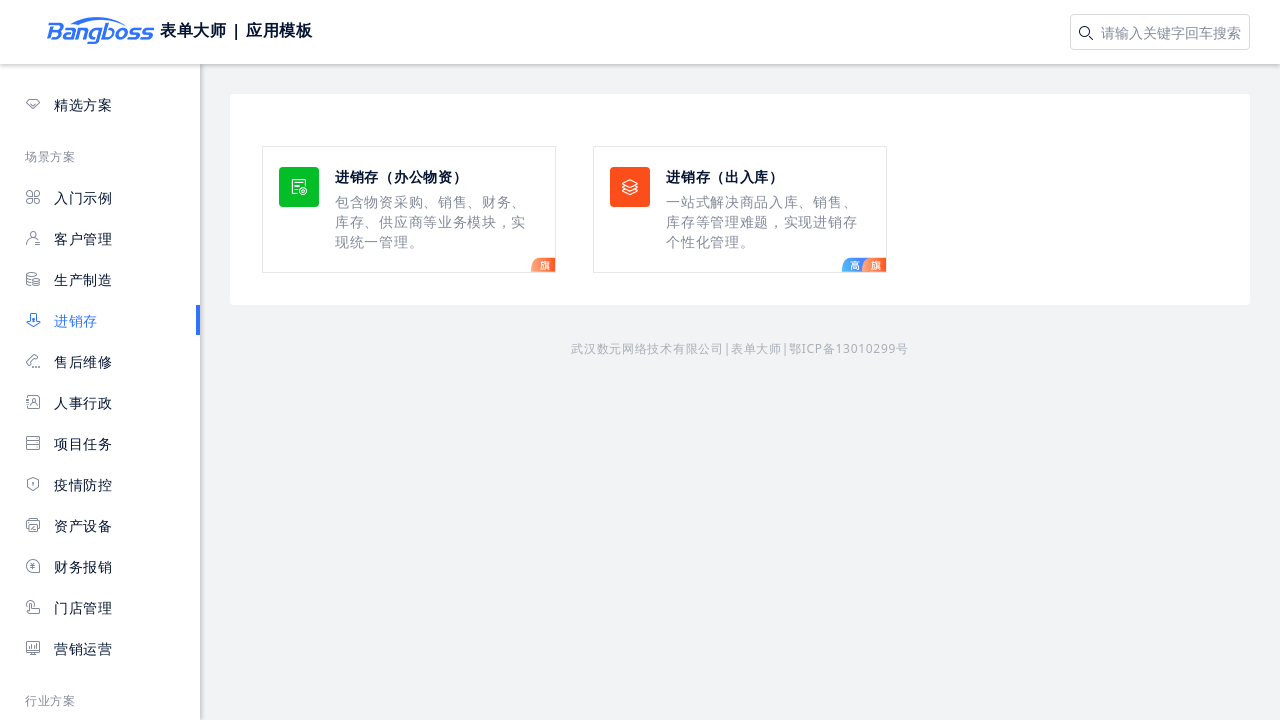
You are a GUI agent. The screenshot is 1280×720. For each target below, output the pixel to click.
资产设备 (69, 525)
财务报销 (69, 566)
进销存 (61, 320)
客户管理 (69, 238)
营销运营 (69, 648)
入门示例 (69, 197)
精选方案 (69, 104)
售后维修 (69, 361)
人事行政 (69, 402)
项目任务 (69, 443)
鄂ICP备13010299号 (849, 348)
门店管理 (69, 607)
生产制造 (69, 279)
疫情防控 (69, 484)
